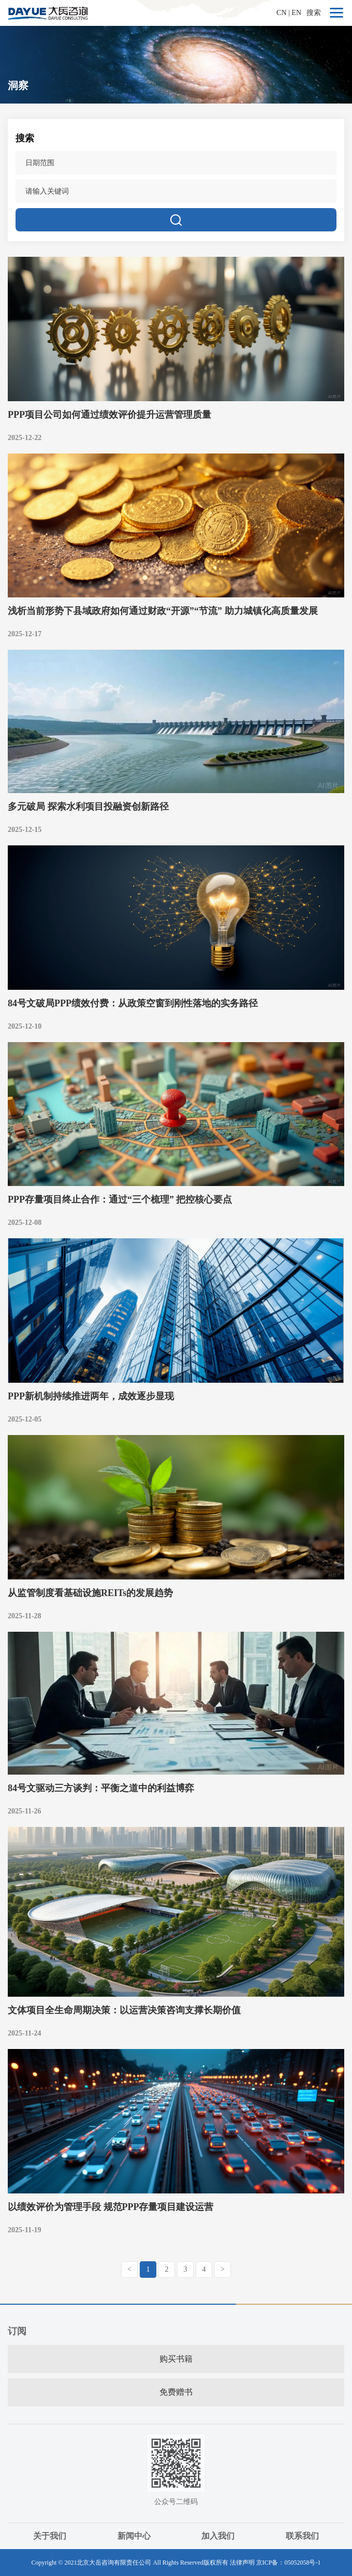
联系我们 (302, 2535)
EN (296, 13)
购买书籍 (176, 2358)
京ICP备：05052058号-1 (288, 2562)
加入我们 (217, 2535)
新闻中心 (134, 2535)
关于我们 (49, 2535)
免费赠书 (176, 2392)
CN (281, 13)
